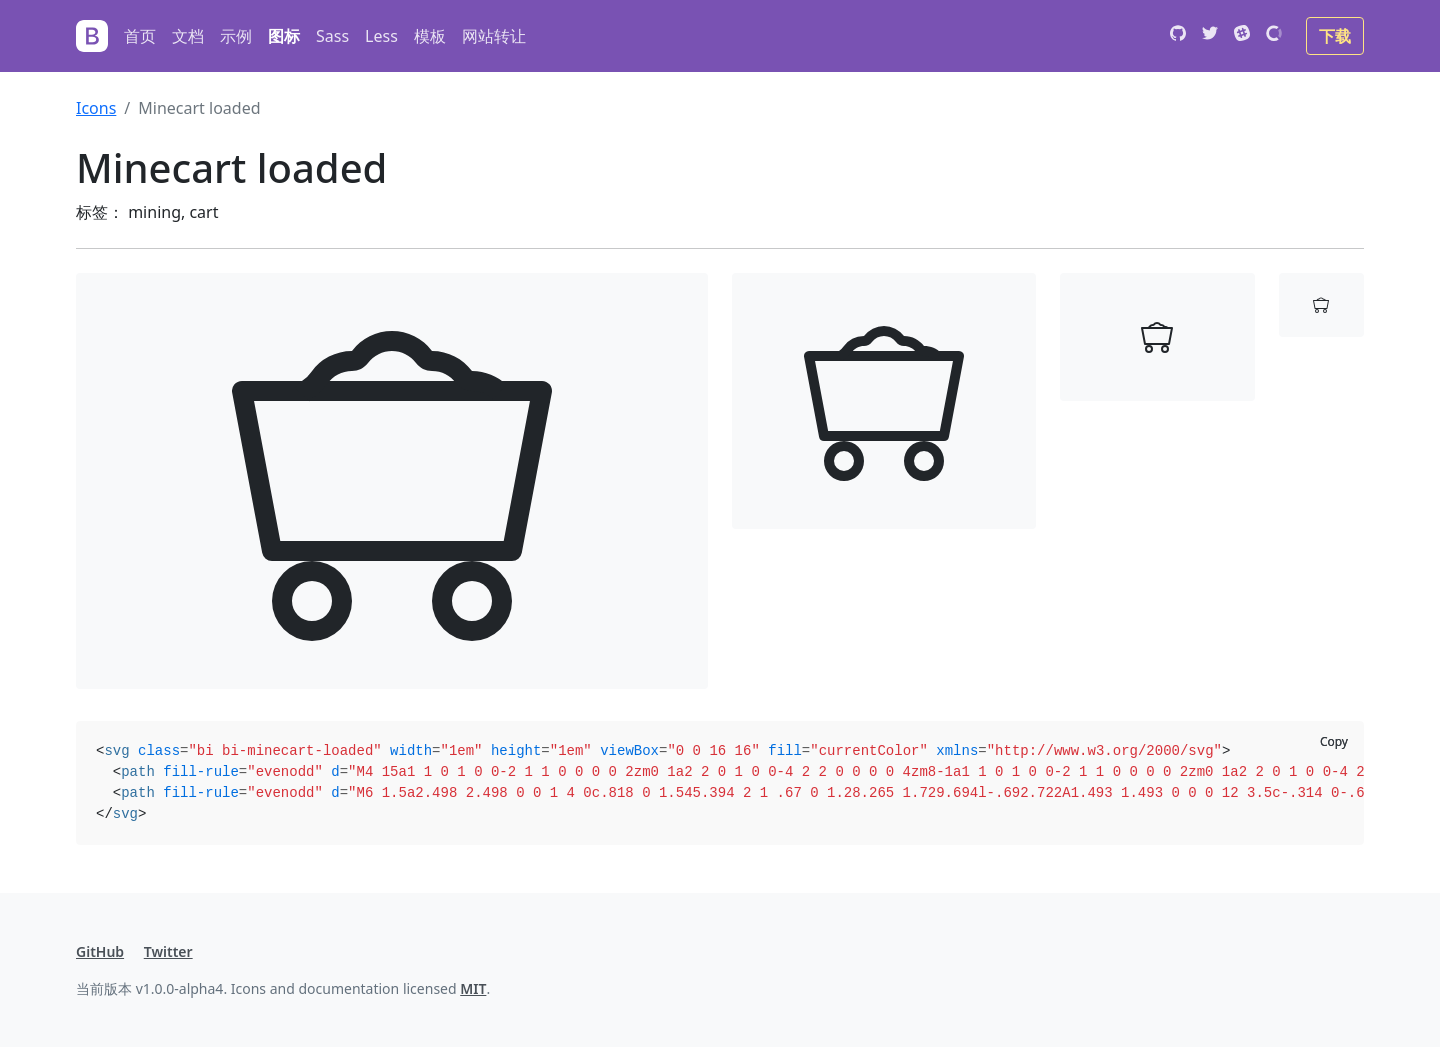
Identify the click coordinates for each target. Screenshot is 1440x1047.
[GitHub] (1178, 36)
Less (381, 36)
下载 (1335, 36)
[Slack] (1242, 36)
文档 (188, 36)
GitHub (100, 951)
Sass (332, 36)
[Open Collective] (1274, 36)
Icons (96, 108)
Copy (1334, 741)
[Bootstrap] (92, 36)
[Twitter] (1210, 36)
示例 (236, 36)
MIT (473, 988)
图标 (284, 36)
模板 (430, 36)
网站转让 (494, 36)
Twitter (168, 951)
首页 (140, 36)
